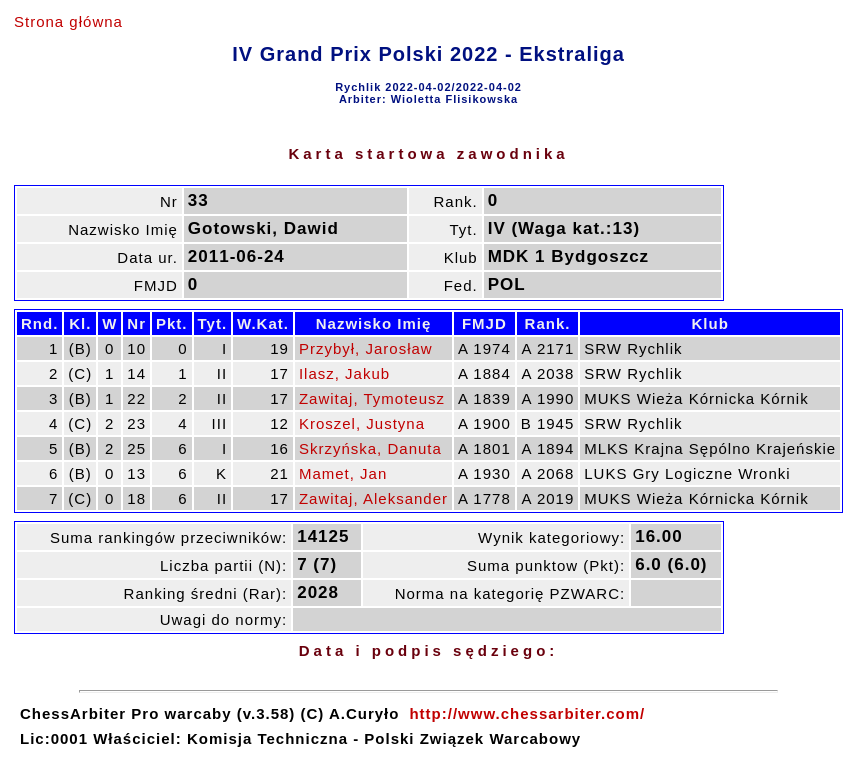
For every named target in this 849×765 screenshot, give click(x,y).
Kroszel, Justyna (362, 423)
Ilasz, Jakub (344, 373)
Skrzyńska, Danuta (370, 448)
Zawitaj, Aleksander (373, 498)
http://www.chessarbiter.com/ (527, 713)
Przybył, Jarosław (366, 348)
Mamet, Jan (343, 473)
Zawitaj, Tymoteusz (372, 398)
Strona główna (68, 21)
